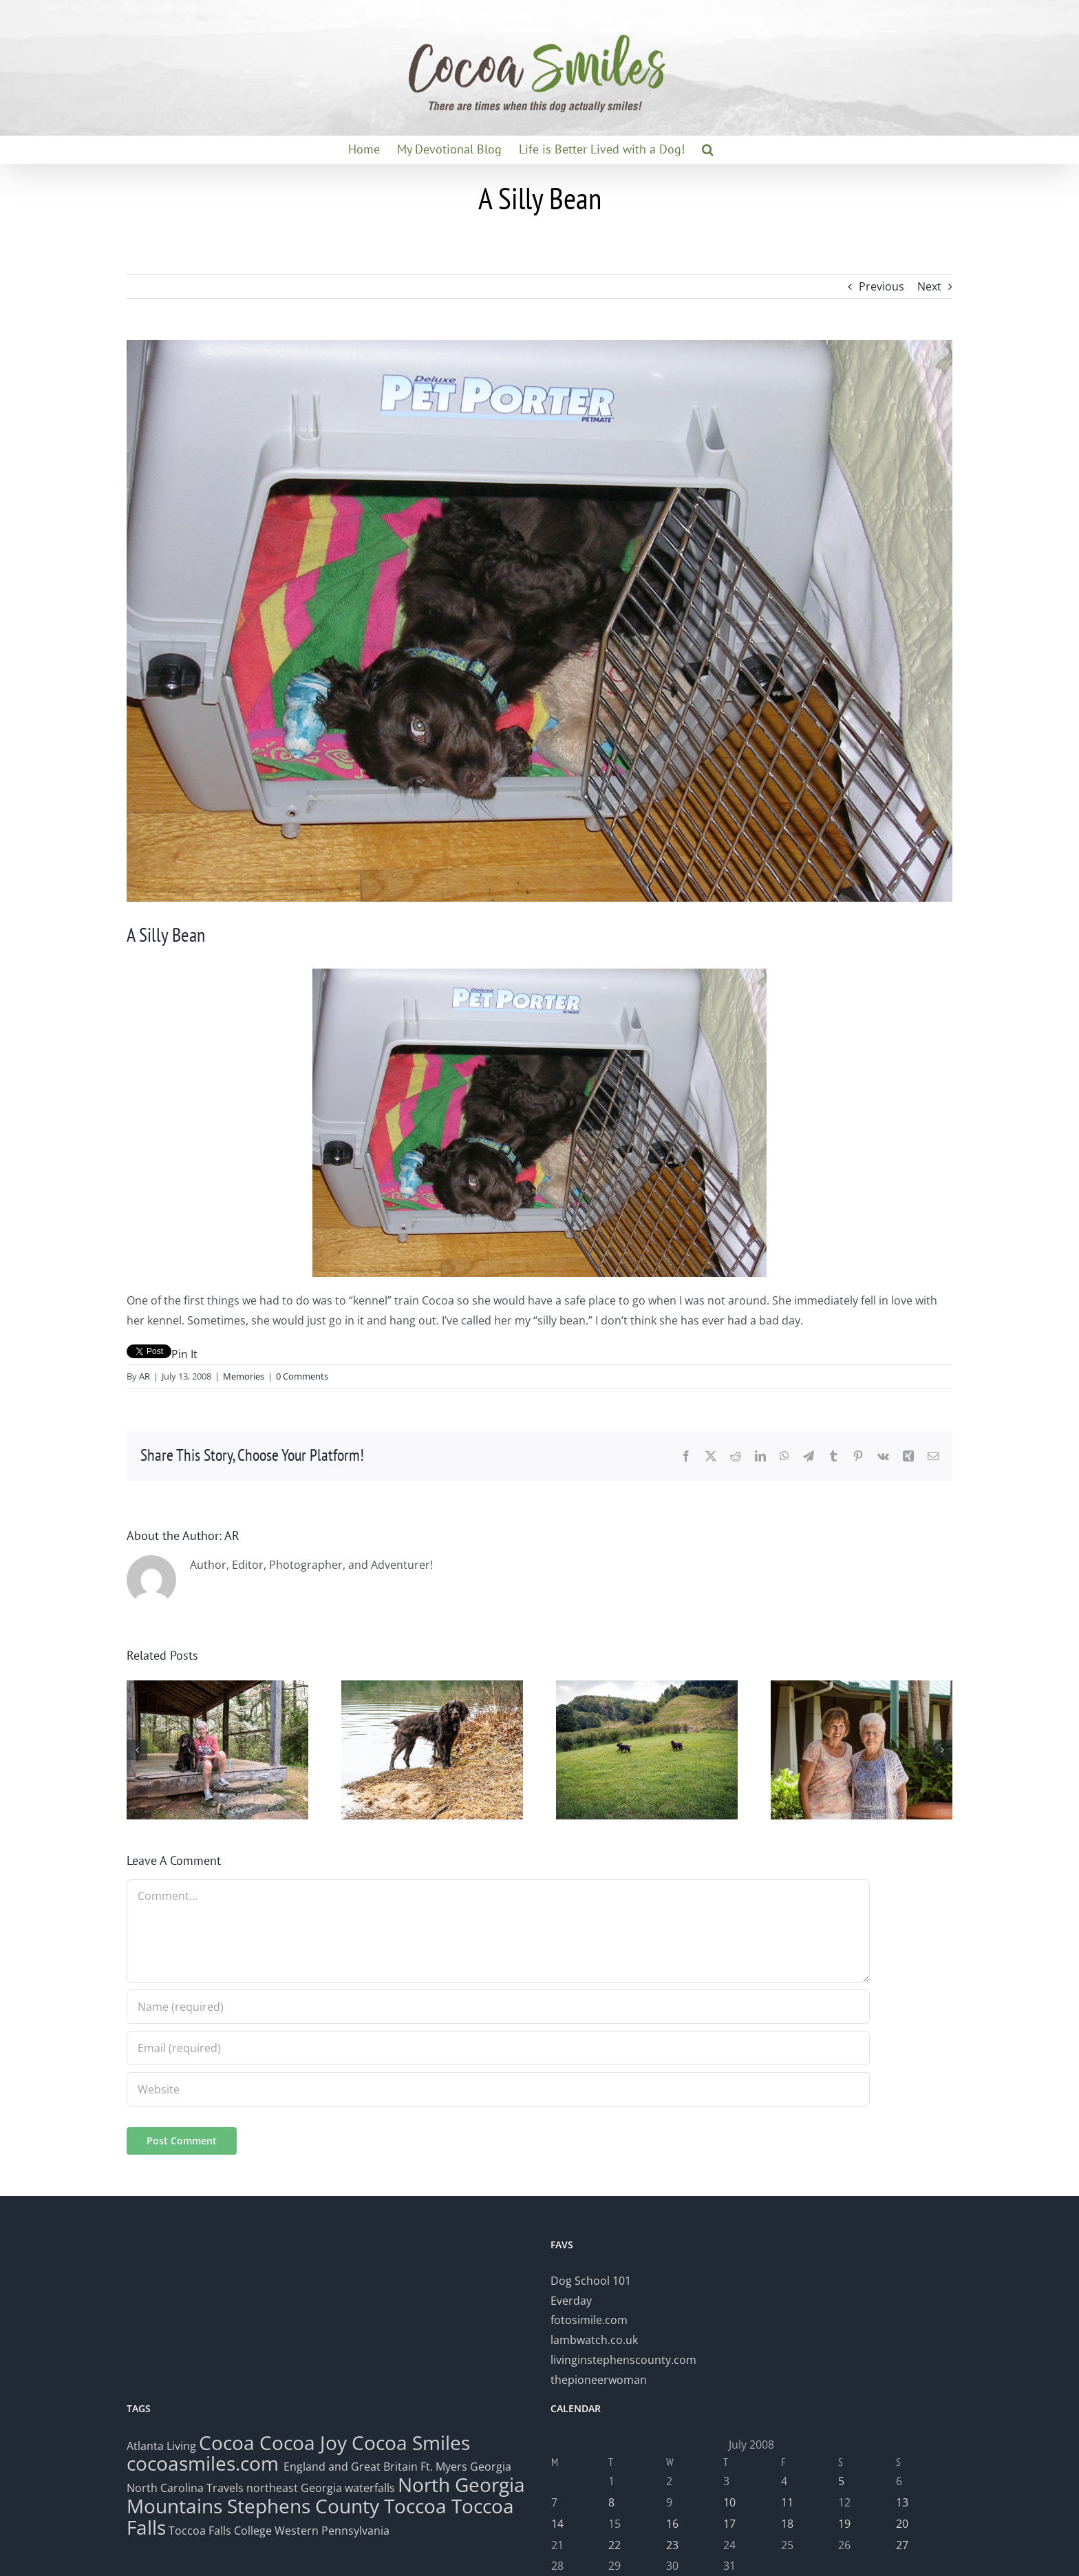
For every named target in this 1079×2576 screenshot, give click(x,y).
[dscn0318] (539, 621)
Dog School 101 (591, 2280)
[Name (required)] (498, 2006)
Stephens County (303, 2506)
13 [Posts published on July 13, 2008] (902, 2502)
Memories (243, 1376)
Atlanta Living (161, 2445)
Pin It (184, 1354)
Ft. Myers (443, 2466)
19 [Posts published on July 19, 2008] (844, 2523)
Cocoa (227, 2442)
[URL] (498, 2089)
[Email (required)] (498, 2048)
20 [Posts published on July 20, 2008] (902, 2523)
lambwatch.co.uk (594, 2339)
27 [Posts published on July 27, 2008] (902, 2545)
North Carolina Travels (185, 2487)
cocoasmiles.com (205, 2463)
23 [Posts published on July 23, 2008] (672, 2545)
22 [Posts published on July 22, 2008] (614, 2545)
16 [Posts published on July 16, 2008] (672, 2523)
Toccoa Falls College (219, 2530)
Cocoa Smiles (411, 2442)
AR (144, 1376)
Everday (571, 2300)
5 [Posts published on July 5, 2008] (841, 2481)
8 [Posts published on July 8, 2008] (611, 2502)
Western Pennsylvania (332, 2530)
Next (929, 286)
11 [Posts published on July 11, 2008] (787, 2502)
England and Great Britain (351, 2466)
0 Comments (302, 1376)
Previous (881, 286)
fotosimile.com (589, 2319)
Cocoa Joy (303, 2442)
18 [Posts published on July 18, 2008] (787, 2523)
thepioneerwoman (599, 2379)
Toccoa (415, 2506)
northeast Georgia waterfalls (320, 2487)
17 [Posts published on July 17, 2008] (729, 2523)
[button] (708, 149)
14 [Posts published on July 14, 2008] (557, 2523)
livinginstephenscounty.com (623, 2359)
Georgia (490, 2466)
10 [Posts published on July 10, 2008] (729, 2502)
